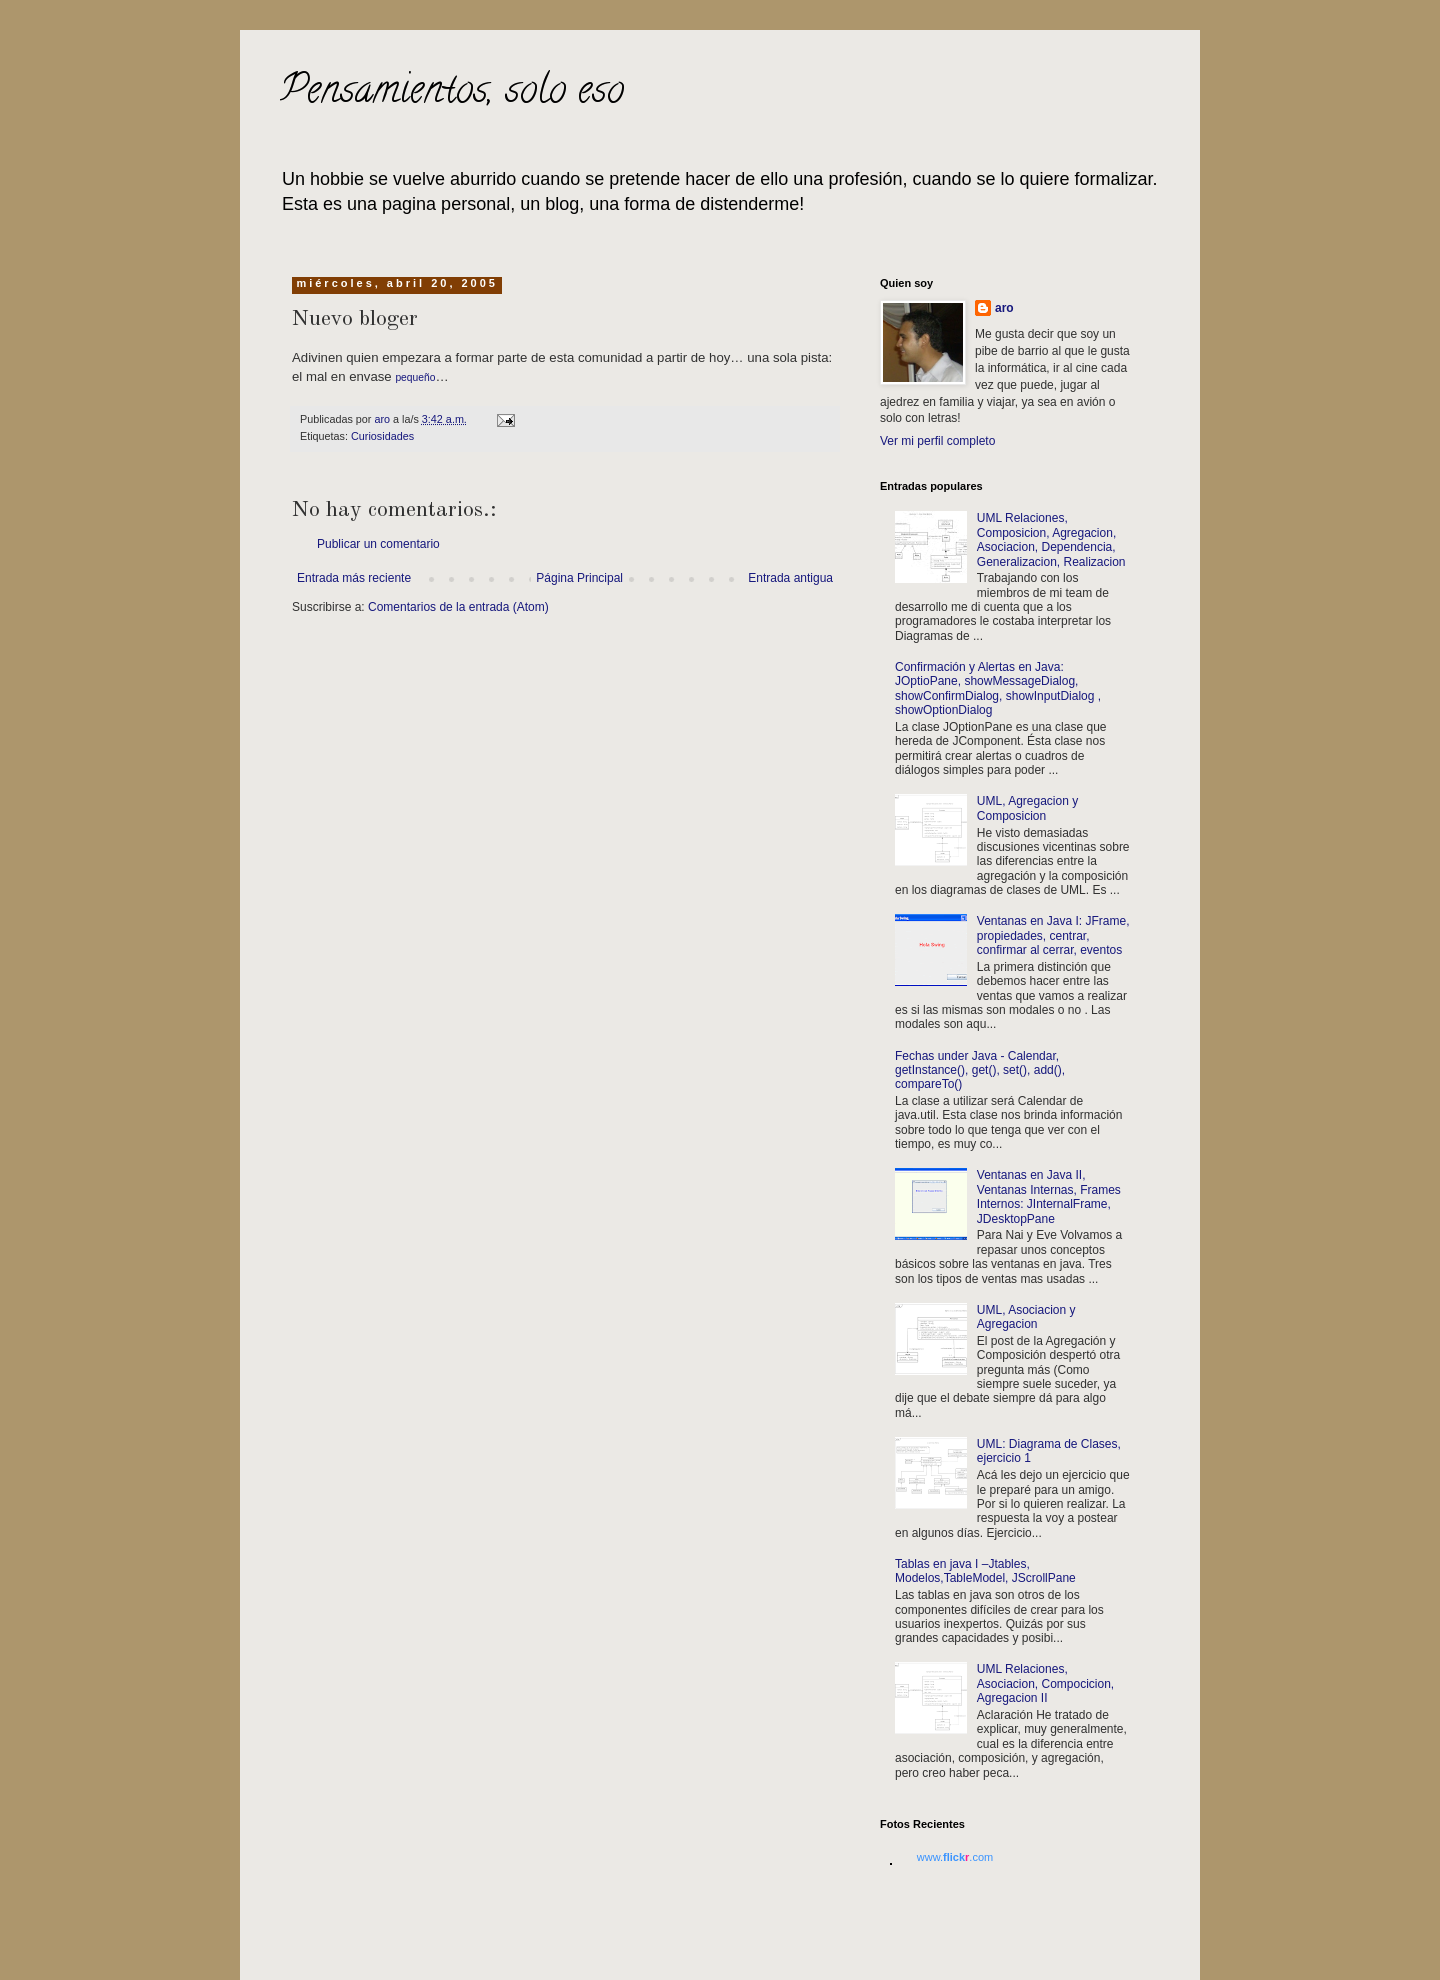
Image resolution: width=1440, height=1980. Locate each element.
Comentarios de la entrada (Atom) (458, 607)
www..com (955, 1857)
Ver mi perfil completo (937, 441)
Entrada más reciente (354, 578)
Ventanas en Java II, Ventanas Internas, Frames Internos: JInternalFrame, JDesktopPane (1049, 1196)
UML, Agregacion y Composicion (1027, 808)
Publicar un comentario (378, 544)
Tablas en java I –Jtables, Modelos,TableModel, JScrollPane (985, 1571)
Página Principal (579, 578)
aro (1004, 308)
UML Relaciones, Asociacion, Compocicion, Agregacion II (1045, 1683)
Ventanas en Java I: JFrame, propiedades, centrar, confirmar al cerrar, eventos (1053, 935)
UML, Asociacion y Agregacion (1026, 1317)
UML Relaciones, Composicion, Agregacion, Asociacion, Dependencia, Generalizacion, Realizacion (1051, 539)
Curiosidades (382, 436)
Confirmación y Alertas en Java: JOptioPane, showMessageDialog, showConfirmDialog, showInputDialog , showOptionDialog (998, 688)
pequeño (415, 377)
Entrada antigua (790, 578)
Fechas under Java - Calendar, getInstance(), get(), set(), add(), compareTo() (980, 1070)
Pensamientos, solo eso (452, 93)
